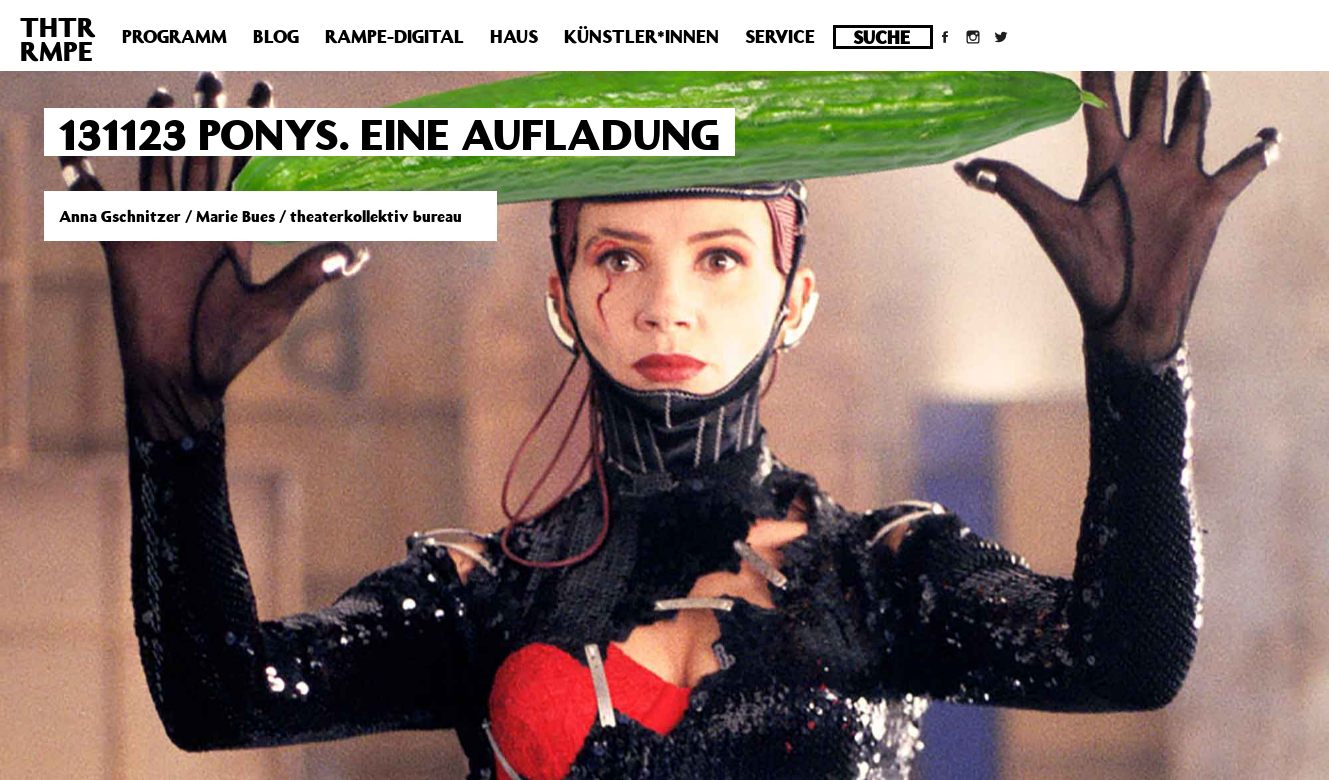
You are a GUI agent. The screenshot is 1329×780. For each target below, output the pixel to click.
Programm (174, 36)
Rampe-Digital (394, 36)
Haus (514, 36)
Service (780, 36)
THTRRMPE (58, 38)
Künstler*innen (641, 36)
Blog (276, 36)
